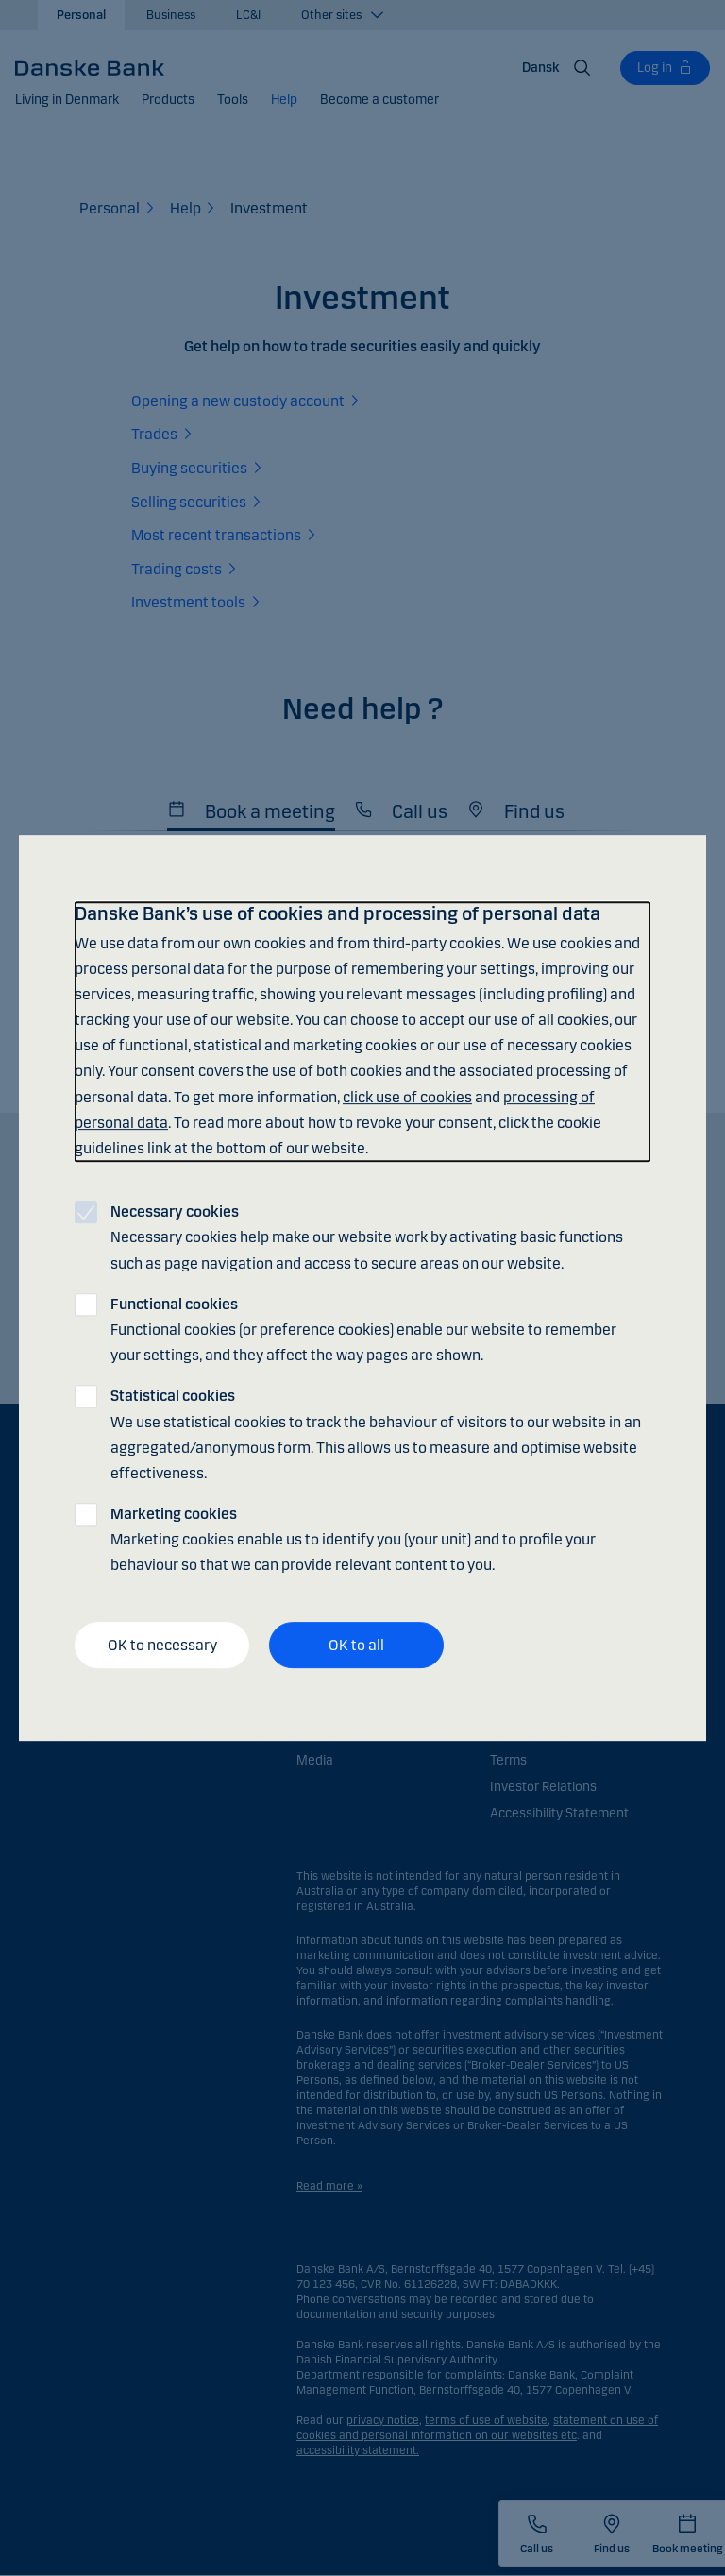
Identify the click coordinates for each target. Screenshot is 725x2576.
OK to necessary (162, 1645)
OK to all (356, 1645)
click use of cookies (407, 1097)
